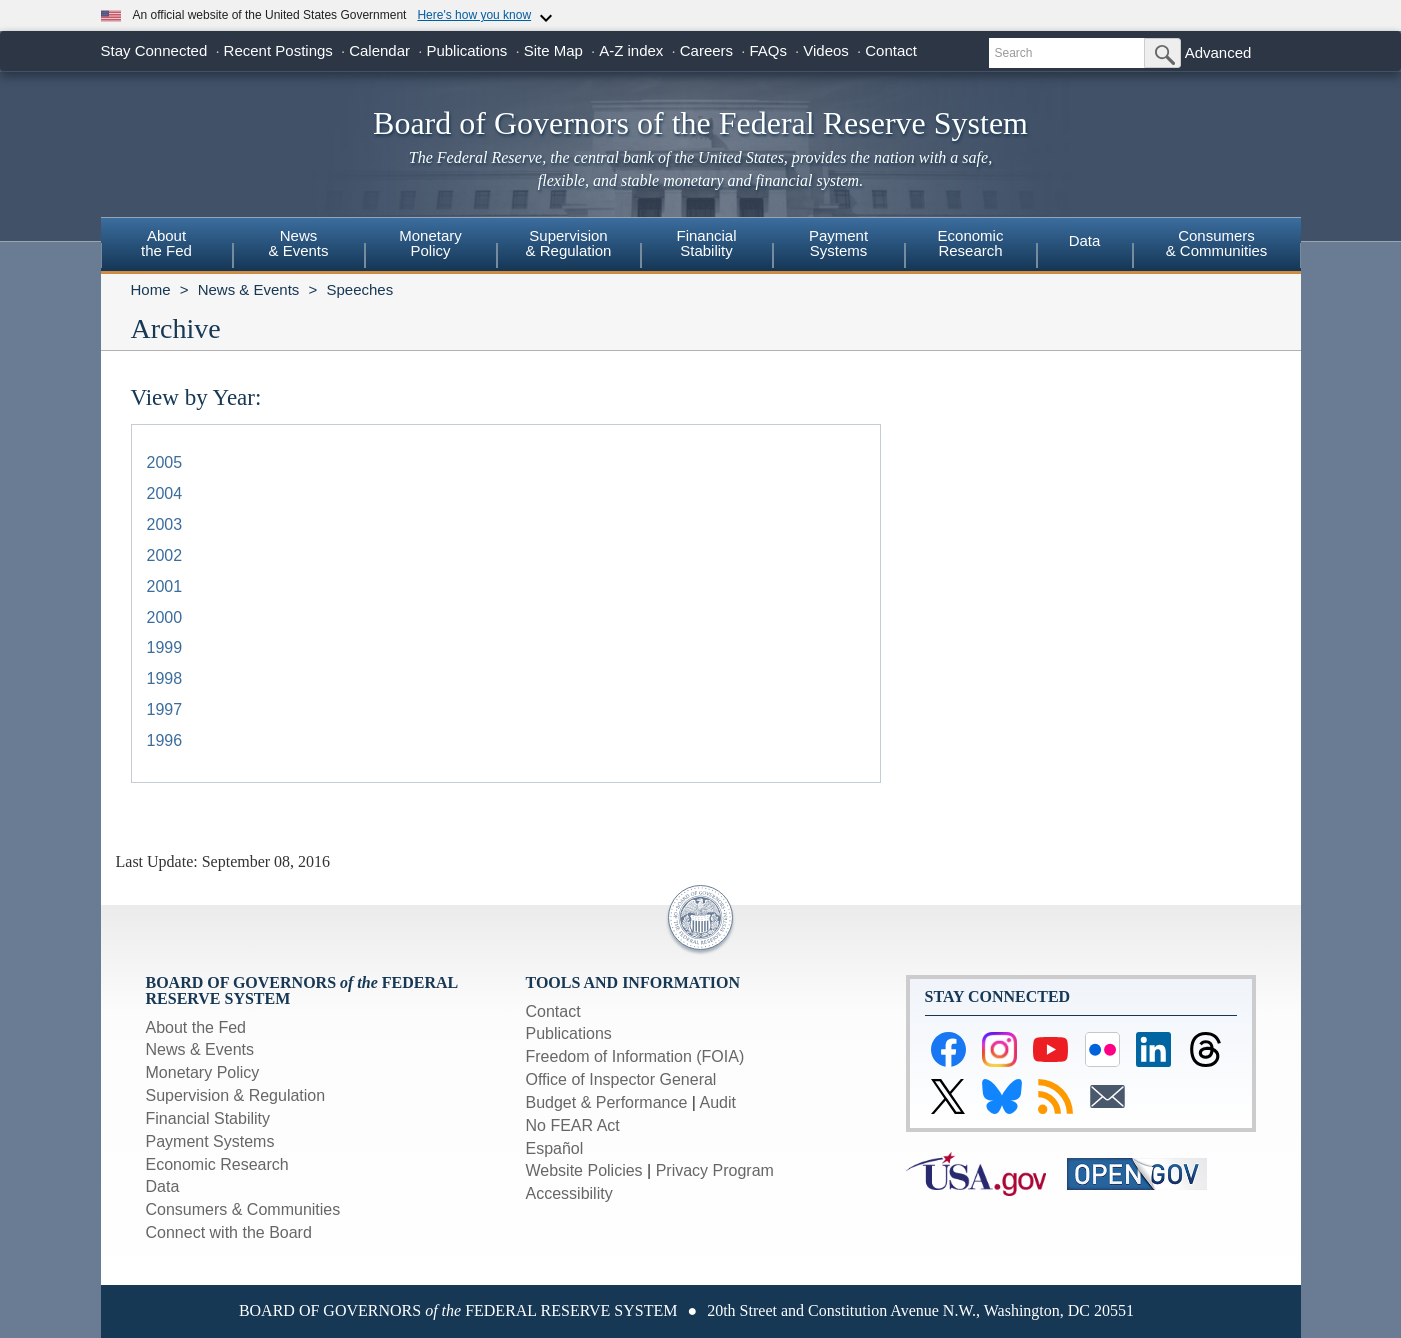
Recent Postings (278, 50)
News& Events (298, 243)
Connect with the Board (229, 1232)
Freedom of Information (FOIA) (635, 1056)
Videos (826, 50)
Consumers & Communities (1217, 243)
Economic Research (217, 1164)
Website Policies (584, 1170)
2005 (165, 462)
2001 (165, 586)
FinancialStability (706, 243)
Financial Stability (208, 1118)
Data (1085, 240)
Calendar (379, 50)
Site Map (553, 50)
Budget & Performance (607, 1102)
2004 (165, 493)
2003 (165, 524)
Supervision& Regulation (569, 243)
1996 (165, 740)
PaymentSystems (838, 243)
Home (151, 289)
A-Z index (631, 50)
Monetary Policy (203, 1072)
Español (555, 1148)
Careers (706, 50)
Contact (891, 50)
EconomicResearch (971, 243)
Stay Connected (154, 50)
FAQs (768, 50)
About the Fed (196, 1027)
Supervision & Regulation (236, 1095)
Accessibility (569, 1193)
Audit (718, 1102)
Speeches (359, 289)
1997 (165, 709)
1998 (165, 678)
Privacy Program (715, 1170)
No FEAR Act (573, 1125)
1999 (165, 647)
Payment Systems (210, 1141)
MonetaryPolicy (430, 243)
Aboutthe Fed (166, 243)
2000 (165, 617)
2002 (165, 555)
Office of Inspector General (621, 1079)
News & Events (249, 289)
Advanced (1218, 52)
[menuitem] (167, 246)
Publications (466, 50)
